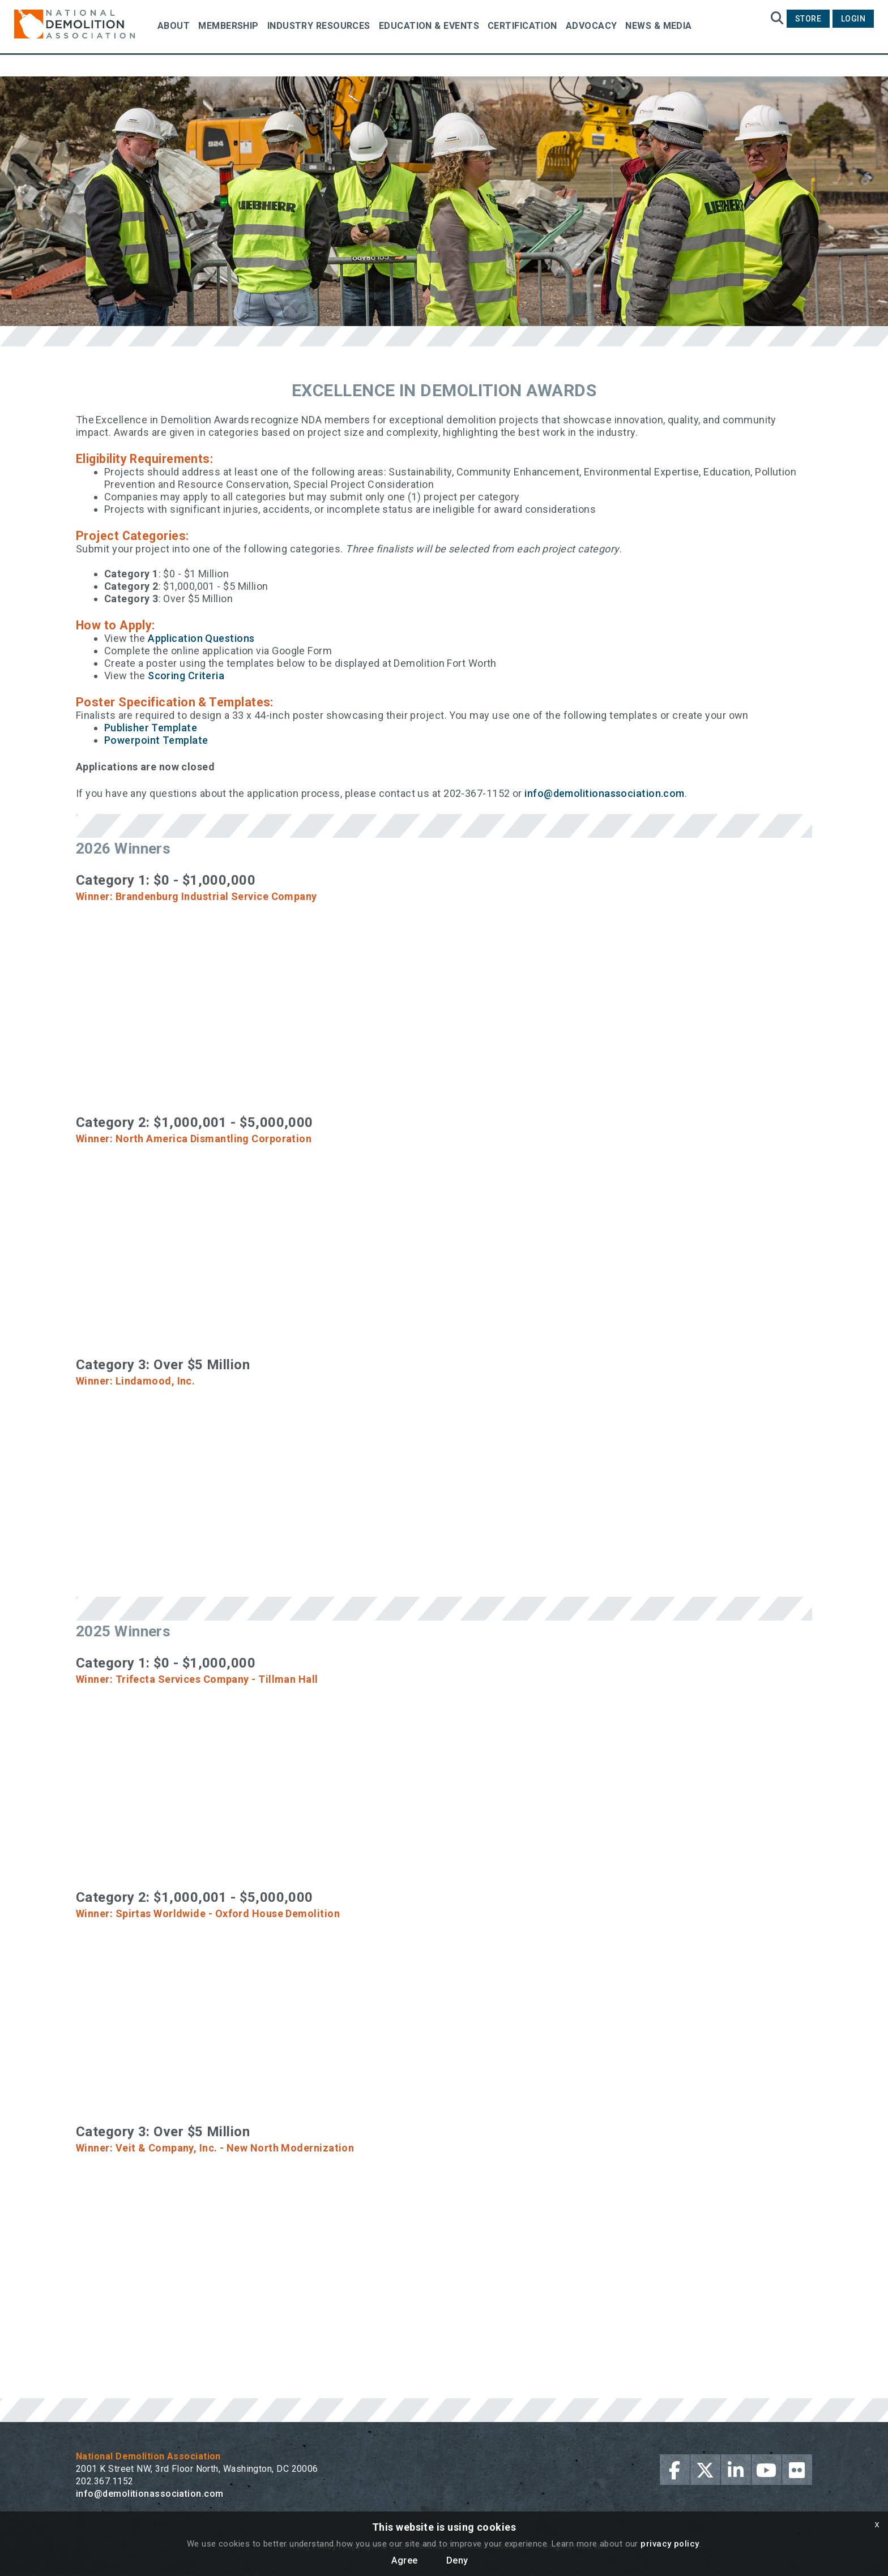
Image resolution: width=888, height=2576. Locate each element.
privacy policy (670, 2544)
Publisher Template (150, 728)
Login (853, 18)
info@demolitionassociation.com (604, 793)
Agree (404, 2560)
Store (808, 18)
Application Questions (201, 638)
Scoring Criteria (186, 675)
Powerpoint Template (156, 740)
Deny (457, 2560)
